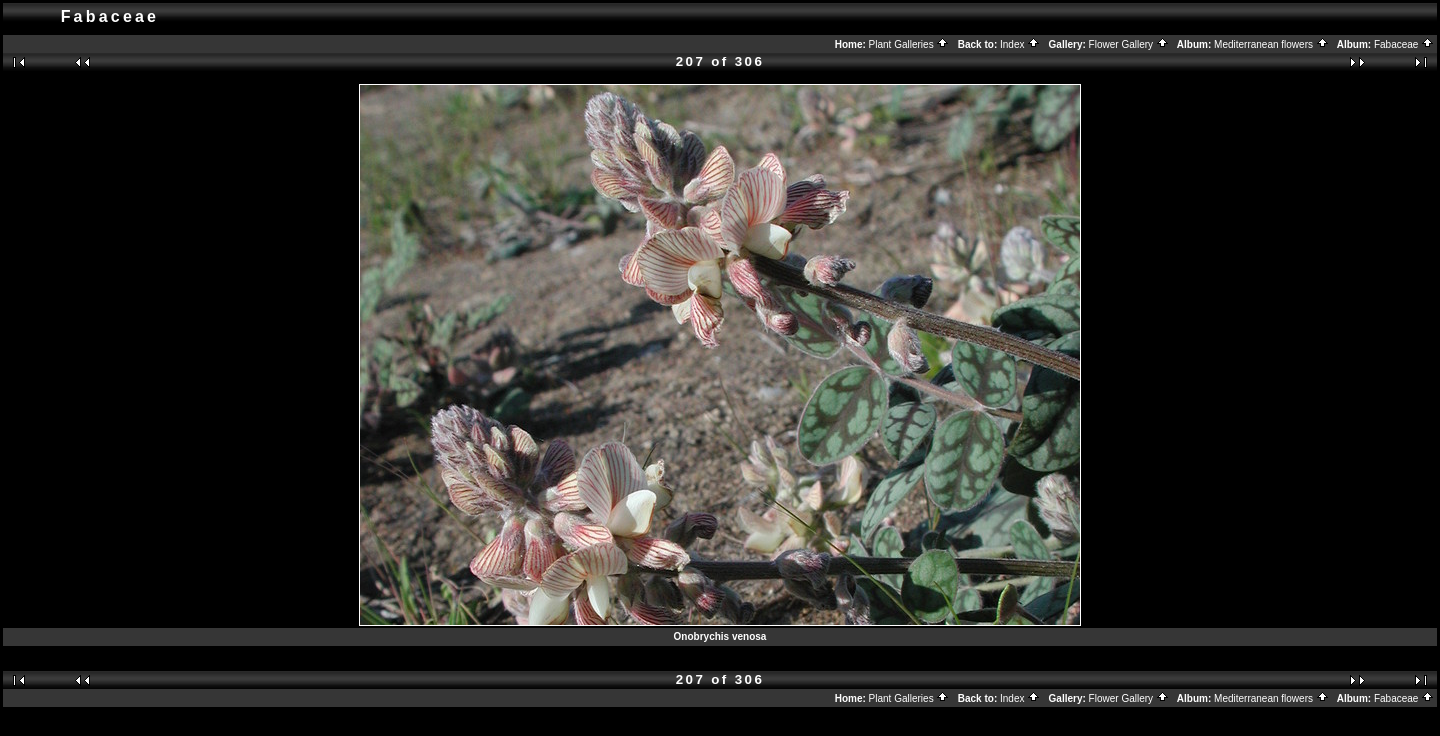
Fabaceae (1404, 44)
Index (1020, 44)
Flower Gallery (1129, 44)
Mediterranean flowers (1271, 44)
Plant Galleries (909, 44)
